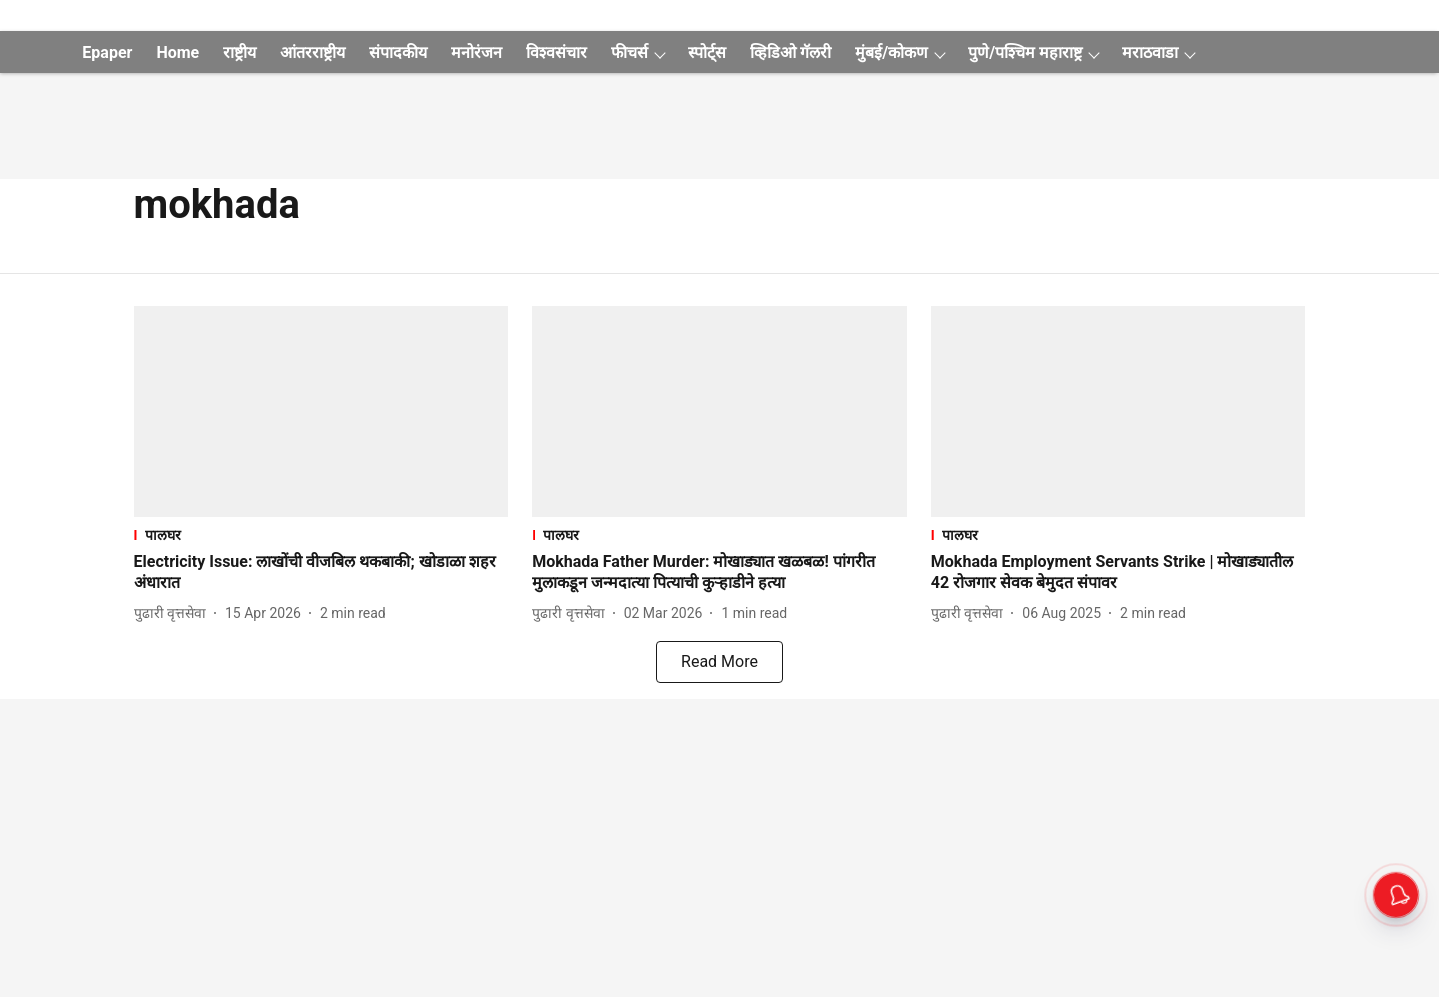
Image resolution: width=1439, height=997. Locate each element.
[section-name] (321, 534)
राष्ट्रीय (239, 52)
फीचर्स (629, 52)
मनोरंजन (476, 52)
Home (177, 52)
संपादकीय (398, 52)
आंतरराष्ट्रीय (312, 52)
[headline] (321, 573)
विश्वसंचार (556, 52)
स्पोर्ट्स (707, 52)
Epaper (107, 52)
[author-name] (174, 613)
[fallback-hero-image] (321, 411)
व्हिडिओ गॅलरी (790, 52)
